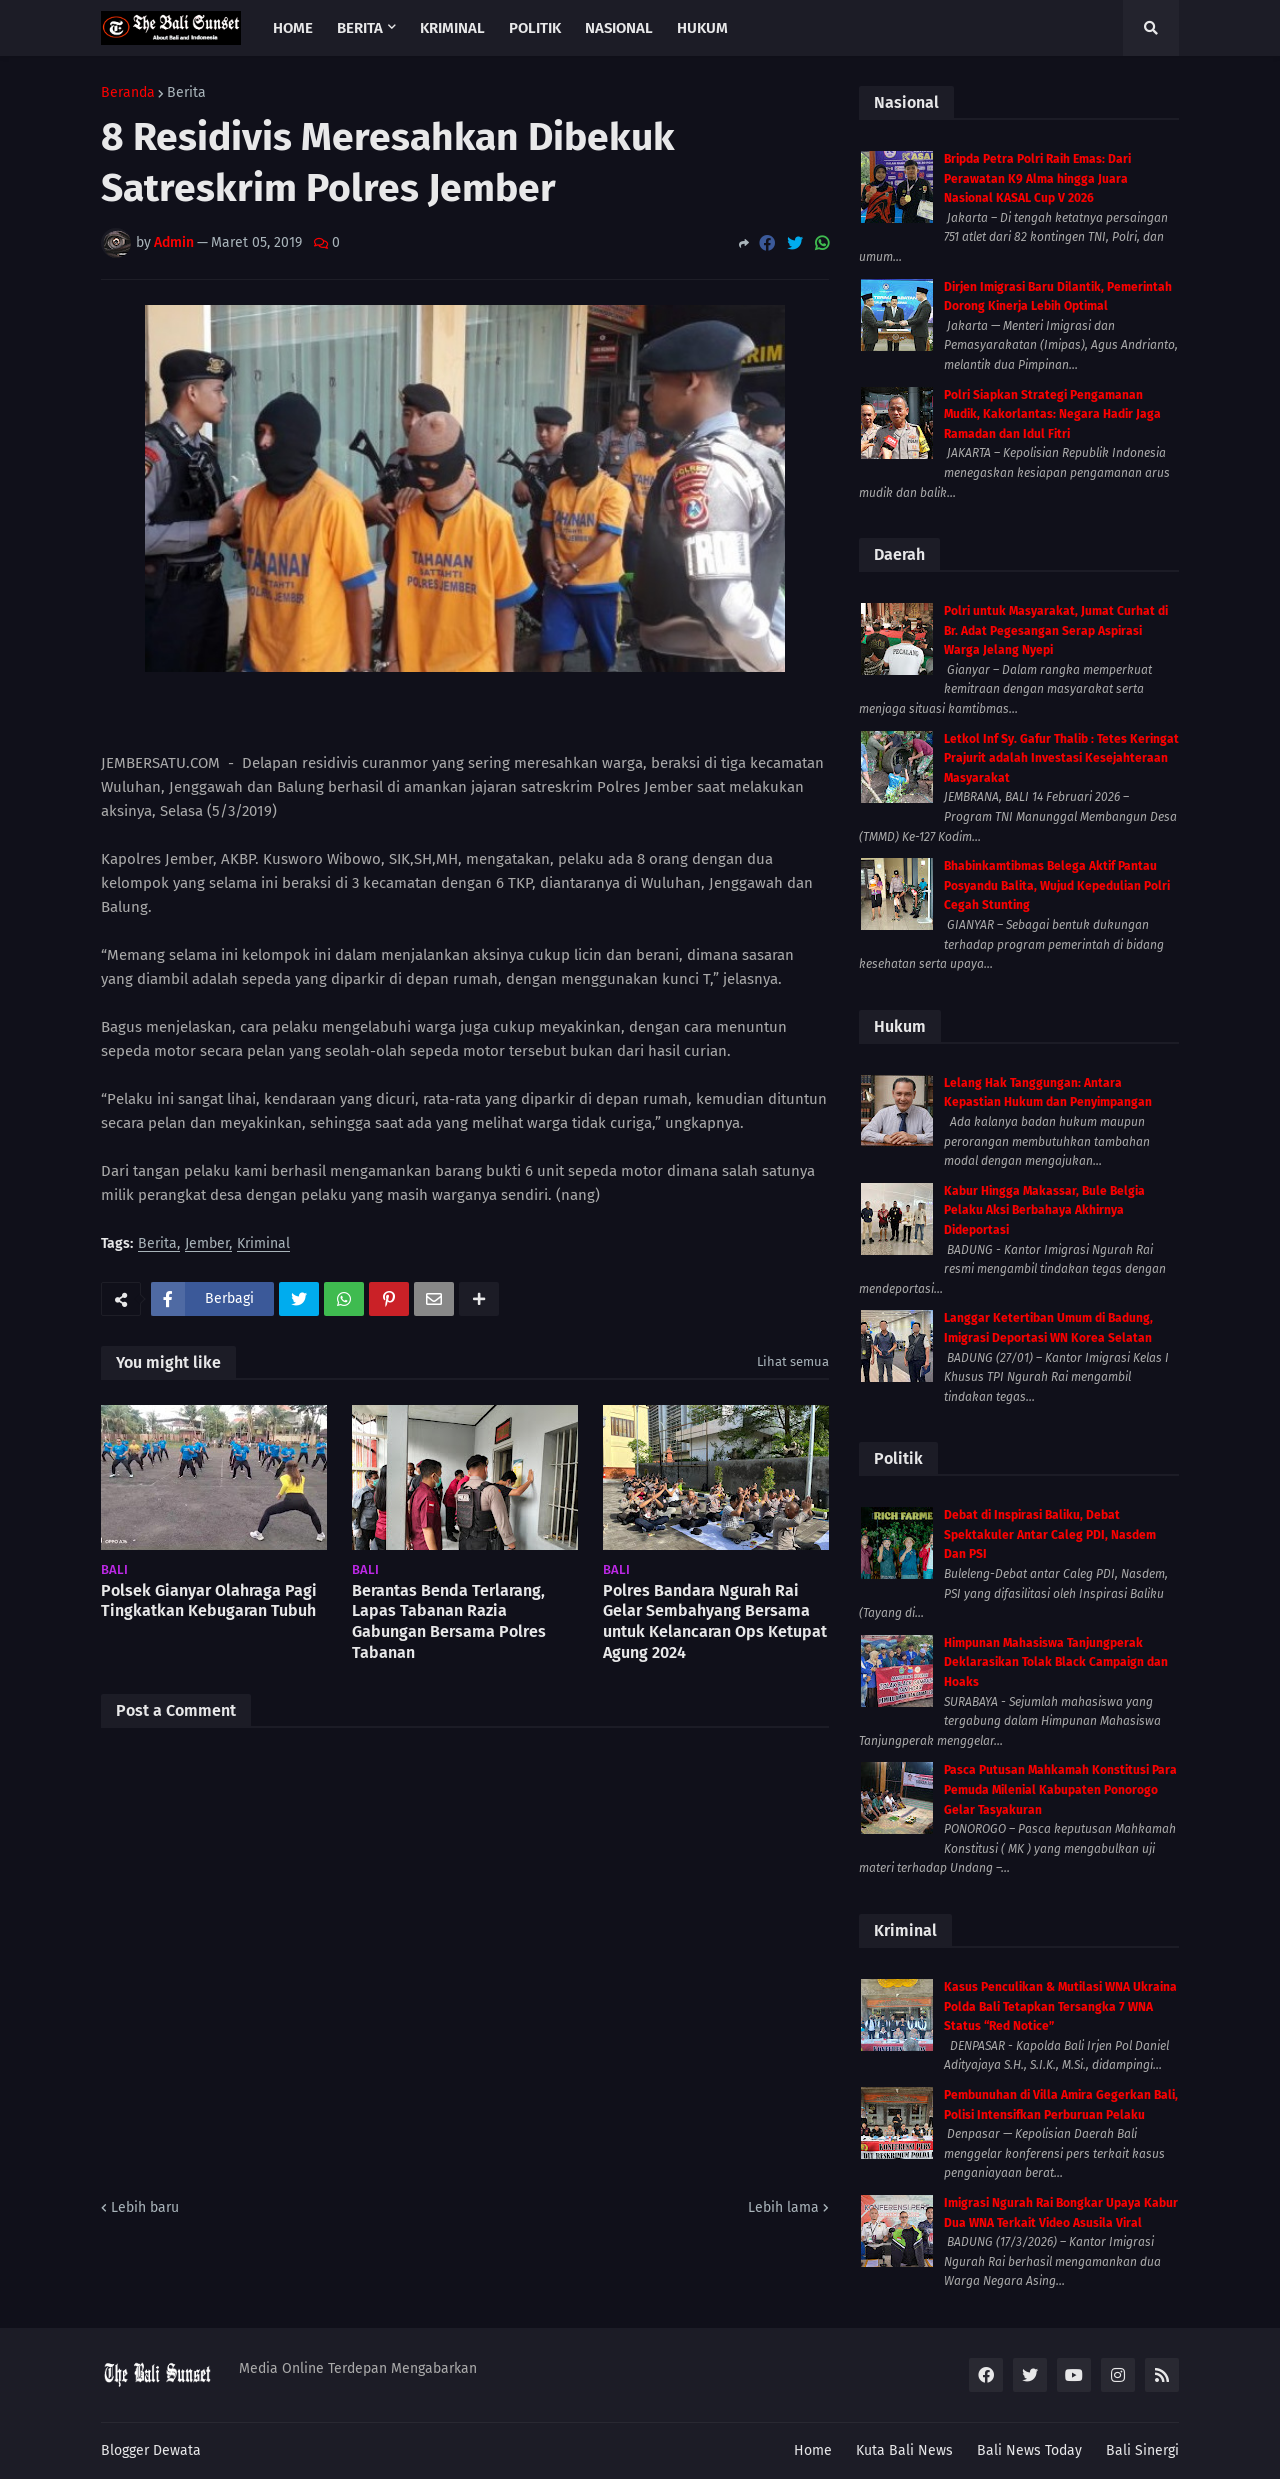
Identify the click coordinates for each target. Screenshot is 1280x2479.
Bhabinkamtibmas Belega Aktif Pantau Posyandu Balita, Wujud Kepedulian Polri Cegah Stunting (1057, 885)
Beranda (128, 93)
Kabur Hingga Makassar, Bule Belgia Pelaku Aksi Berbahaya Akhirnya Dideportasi (1044, 1210)
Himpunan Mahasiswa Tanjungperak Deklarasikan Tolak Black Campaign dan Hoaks (1056, 1662)
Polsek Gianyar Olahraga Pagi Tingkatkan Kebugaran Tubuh (209, 1601)
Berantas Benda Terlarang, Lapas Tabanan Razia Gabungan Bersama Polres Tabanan (449, 1621)
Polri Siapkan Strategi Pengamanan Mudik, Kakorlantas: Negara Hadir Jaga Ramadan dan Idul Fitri (1052, 414)
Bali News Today (1029, 2450)
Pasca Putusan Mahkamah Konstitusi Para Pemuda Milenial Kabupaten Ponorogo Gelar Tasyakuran (1060, 1789)
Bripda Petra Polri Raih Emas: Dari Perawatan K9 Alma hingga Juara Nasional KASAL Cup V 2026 (1037, 178)
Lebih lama (783, 2207)
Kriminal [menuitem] (452, 28)
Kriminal (263, 1244)
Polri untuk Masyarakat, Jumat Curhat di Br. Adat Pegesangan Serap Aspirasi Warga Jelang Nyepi (1056, 630)
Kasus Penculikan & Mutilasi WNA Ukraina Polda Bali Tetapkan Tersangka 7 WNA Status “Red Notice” (1060, 2006)
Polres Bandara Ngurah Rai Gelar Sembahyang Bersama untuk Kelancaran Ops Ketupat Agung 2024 (715, 1621)
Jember (207, 1244)
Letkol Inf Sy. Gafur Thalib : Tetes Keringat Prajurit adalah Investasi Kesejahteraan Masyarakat (1061, 758)
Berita (186, 93)
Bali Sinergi (1142, 2450)
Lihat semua (793, 1361)
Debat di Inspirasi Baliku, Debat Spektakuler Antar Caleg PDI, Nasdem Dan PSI (1050, 1534)
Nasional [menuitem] (619, 28)
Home (813, 2450)
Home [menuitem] (293, 28)
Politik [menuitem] (535, 28)
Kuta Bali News (904, 2450)
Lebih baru (145, 2207)
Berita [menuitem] (360, 28)
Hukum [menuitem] (702, 28)
